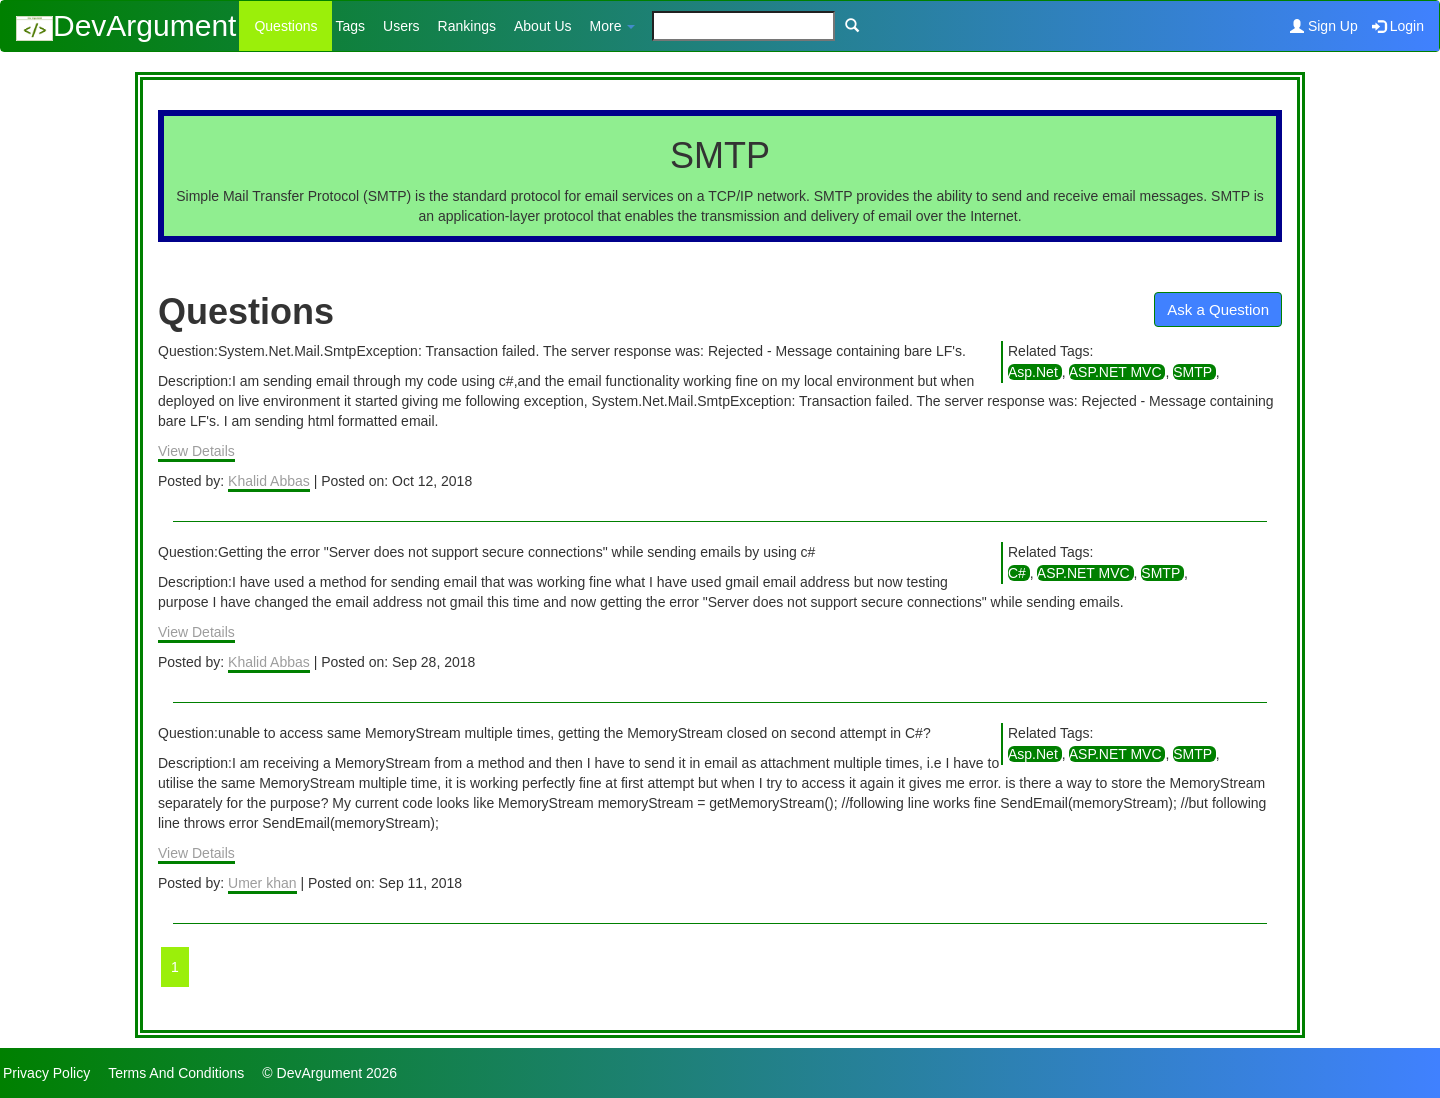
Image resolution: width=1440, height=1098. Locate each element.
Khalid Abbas (269, 481)
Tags (350, 26)
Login (1398, 26)
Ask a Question (1218, 309)
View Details (196, 451)
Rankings (467, 26)
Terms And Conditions (176, 1073)
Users (401, 26)
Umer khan (262, 883)
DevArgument (126, 25)
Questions (285, 26)
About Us (543, 26)
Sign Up (1324, 26)
